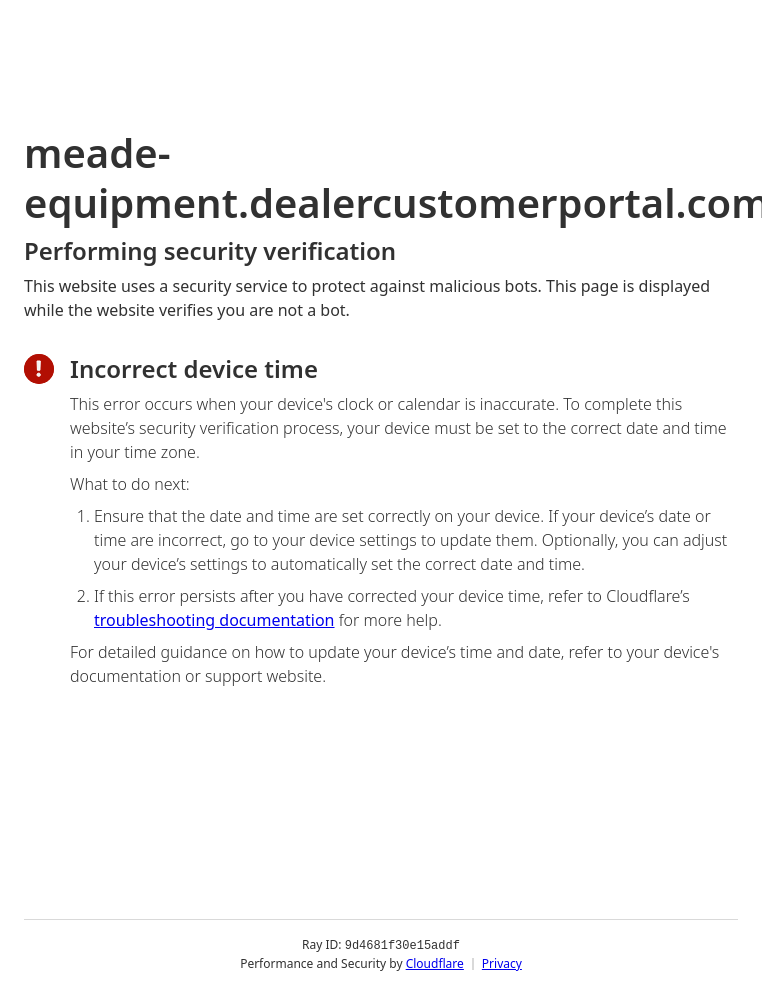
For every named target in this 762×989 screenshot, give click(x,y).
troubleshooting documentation (214, 620)
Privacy (502, 963)
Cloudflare (435, 963)
